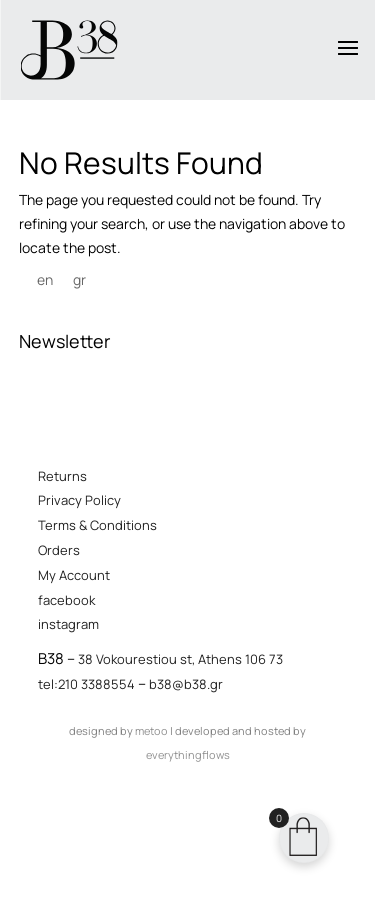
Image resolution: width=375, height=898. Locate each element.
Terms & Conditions (97, 525)
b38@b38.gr (186, 684)
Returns (62, 476)
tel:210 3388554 (86, 684)
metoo (151, 730)
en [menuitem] (45, 280)
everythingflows (188, 754)
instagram (68, 624)
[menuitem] (45, 280)
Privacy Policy (79, 500)
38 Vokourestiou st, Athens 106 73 (180, 659)
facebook (66, 600)
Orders (59, 550)
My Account (74, 575)
